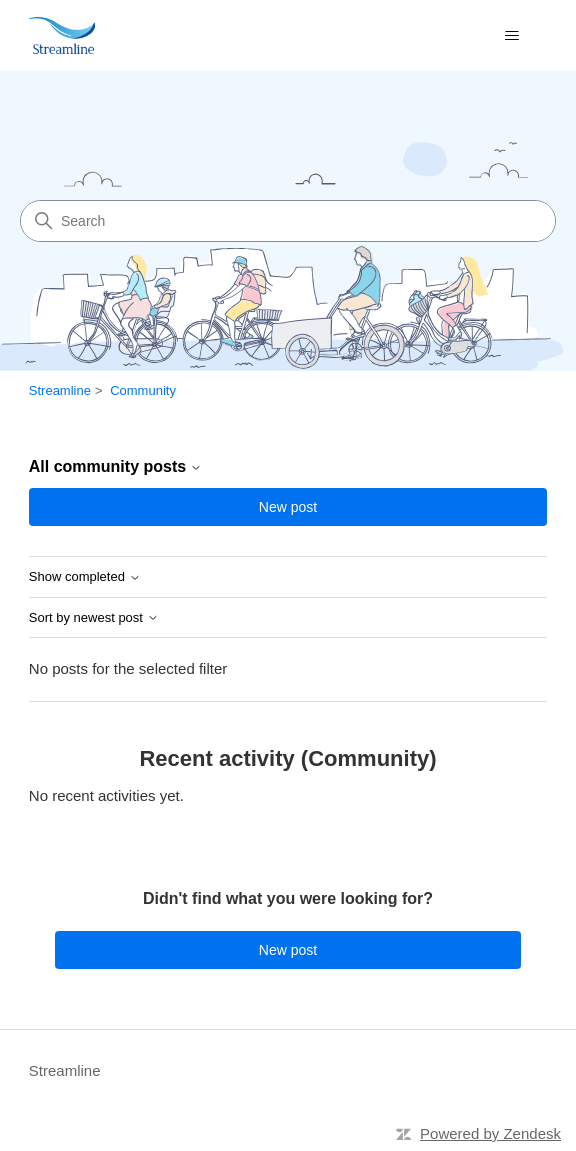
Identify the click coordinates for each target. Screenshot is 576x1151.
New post (288, 507)
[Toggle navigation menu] (511, 36)
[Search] (288, 221)
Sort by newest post (94, 618)
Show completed (85, 577)
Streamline (60, 390)
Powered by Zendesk (490, 1133)
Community (143, 390)
